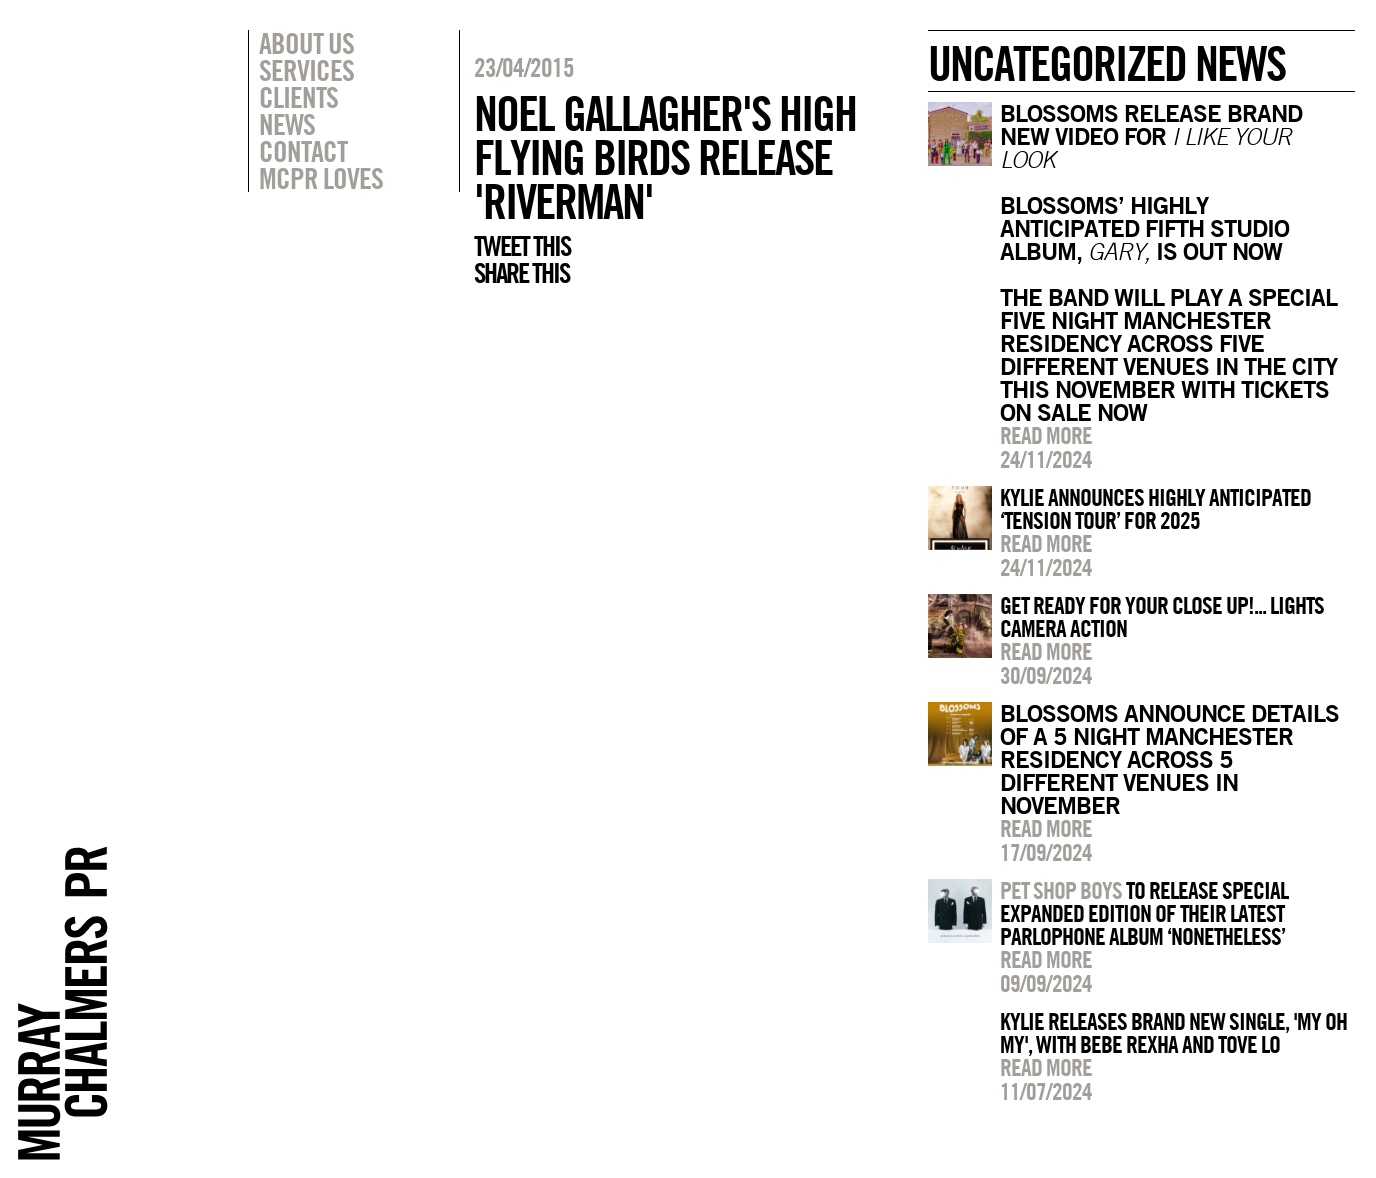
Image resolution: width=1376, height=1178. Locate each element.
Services (306, 70)
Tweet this (522, 246)
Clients (298, 97)
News (287, 124)
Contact (303, 151)
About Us (306, 43)
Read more (1046, 435)
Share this (521, 273)
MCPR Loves (321, 178)
